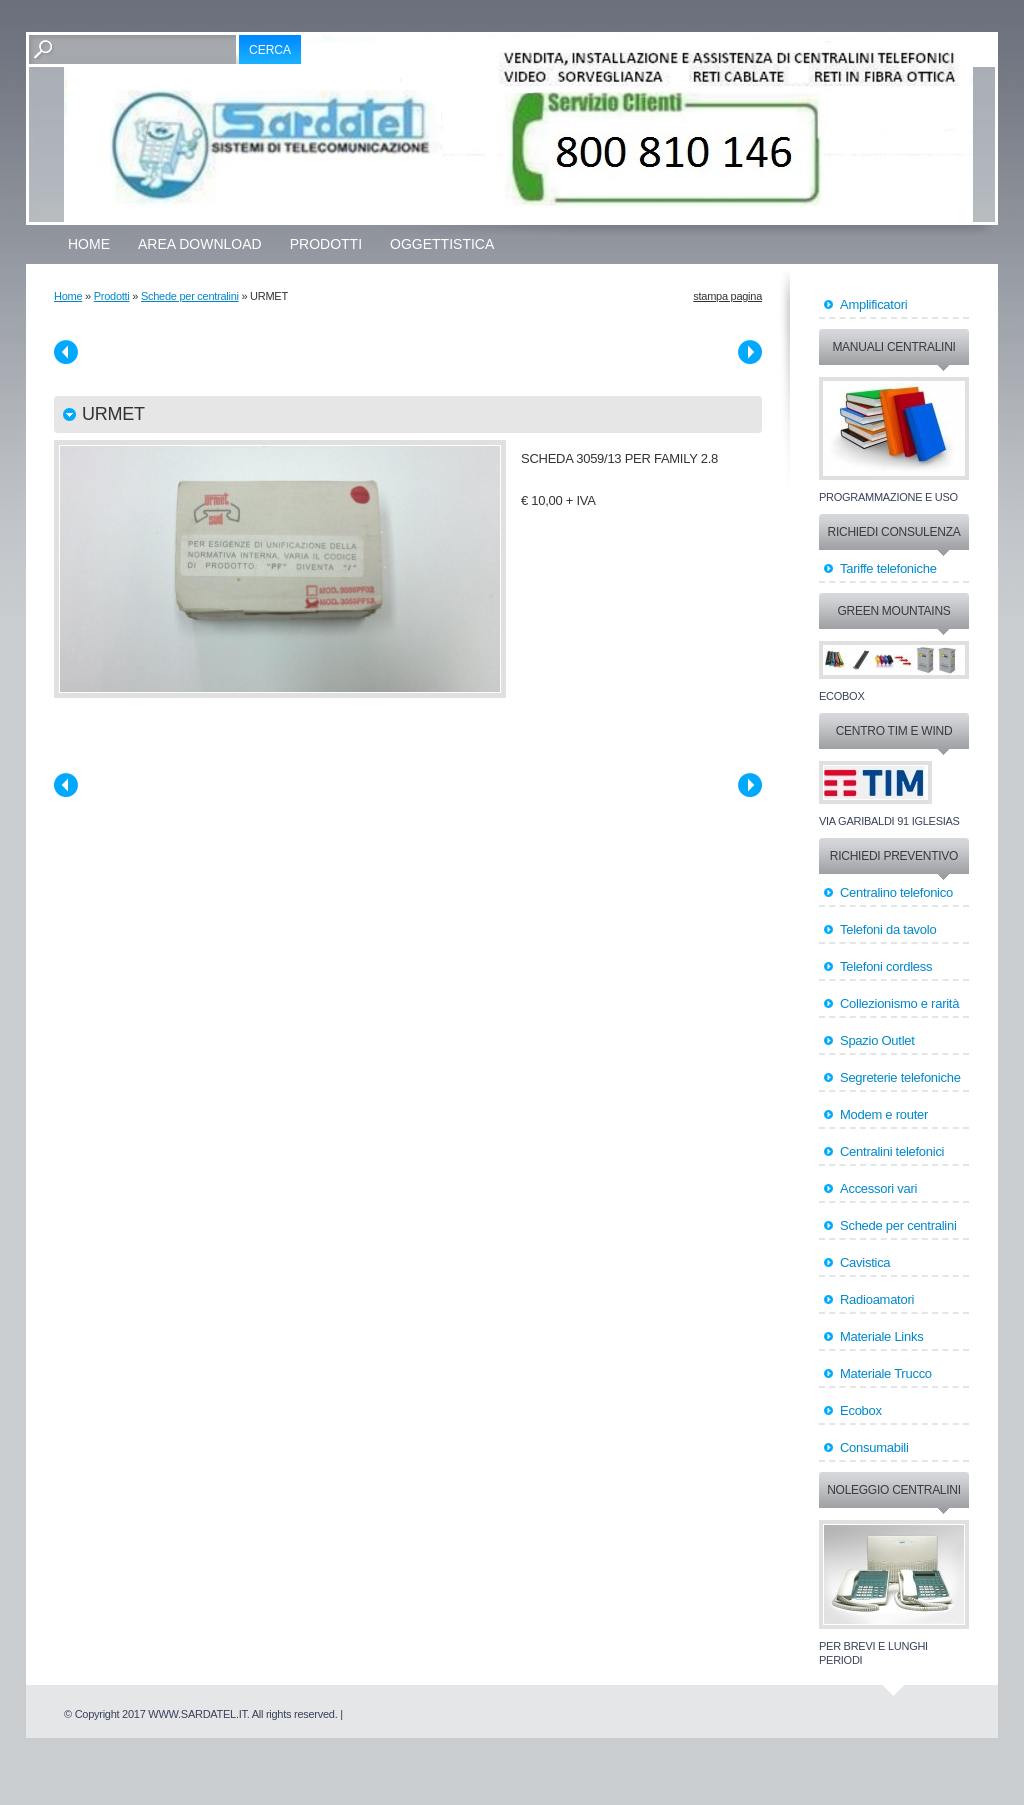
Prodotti (326, 244)
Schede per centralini (190, 296)
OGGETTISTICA (442, 244)
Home (89, 244)
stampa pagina (727, 296)
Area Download (200, 244)
